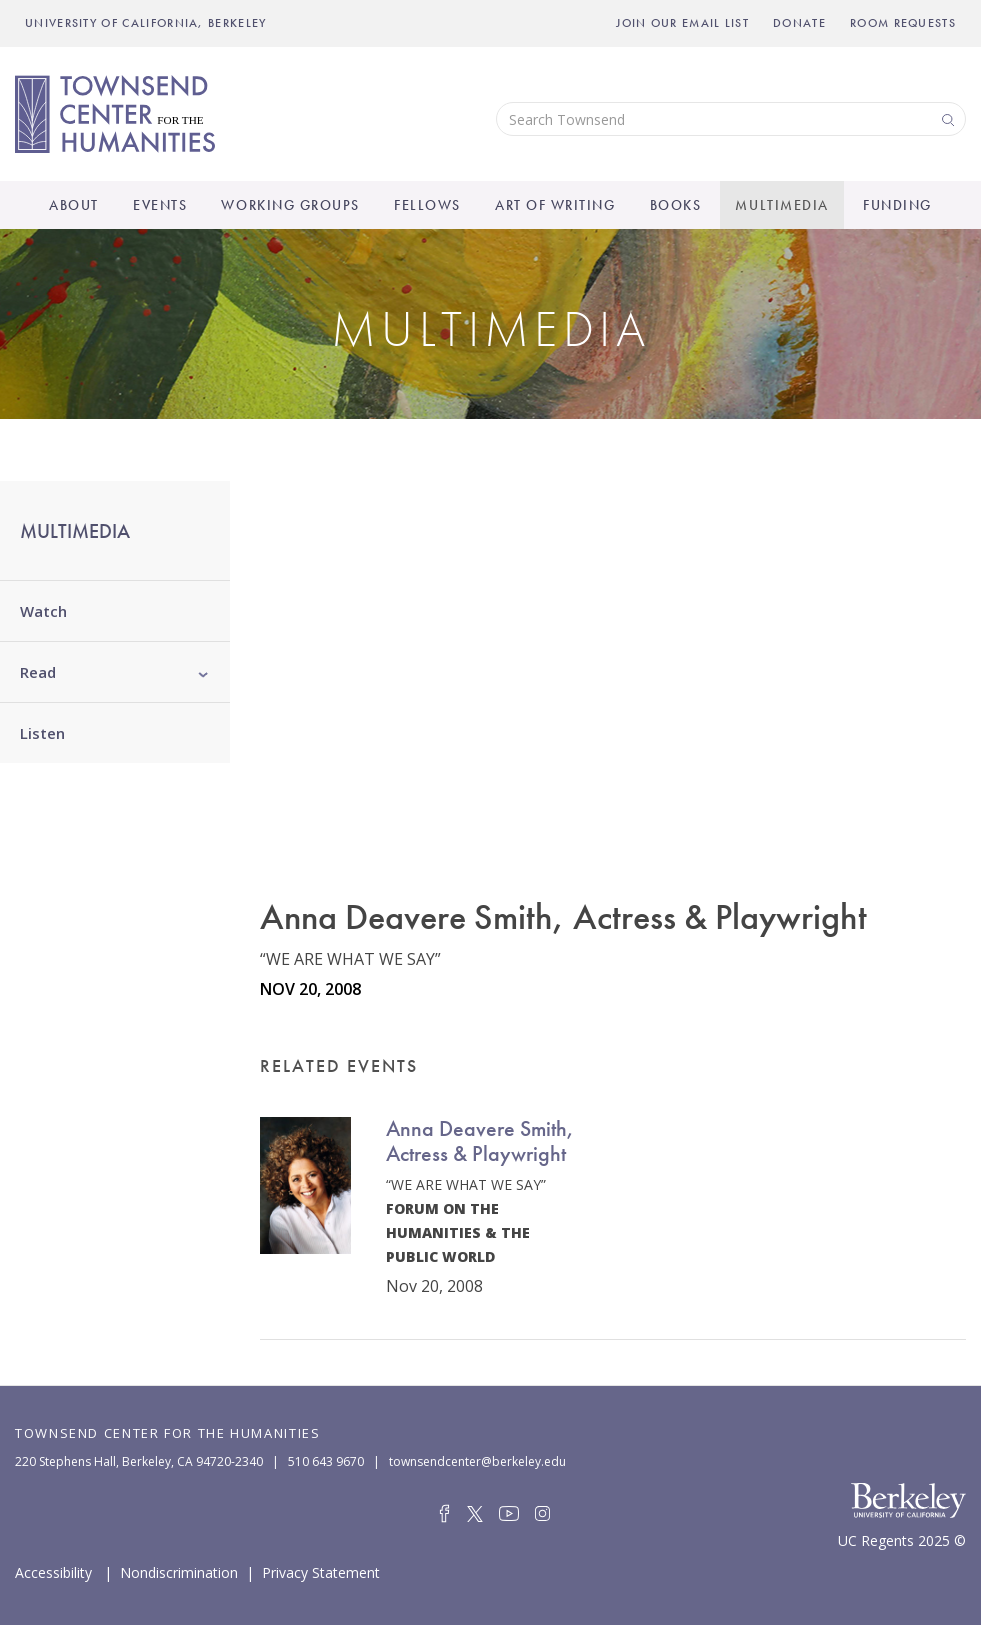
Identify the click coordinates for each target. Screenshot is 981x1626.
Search (946, 118)
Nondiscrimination (179, 1571)
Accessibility (53, 1571)
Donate (799, 23)
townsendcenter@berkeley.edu (477, 1461)
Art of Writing (555, 205)
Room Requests (903, 23)
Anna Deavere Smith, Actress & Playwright (480, 1140)
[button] (203, 672)
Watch (43, 611)
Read (38, 672)
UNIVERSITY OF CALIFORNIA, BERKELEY (146, 23)
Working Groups (290, 205)
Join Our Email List (682, 23)
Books (676, 205)
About (74, 205)
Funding (897, 205)
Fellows (427, 205)
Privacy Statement (321, 1571)
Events (160, 205)
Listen (42, 733)
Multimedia (781, 205)
